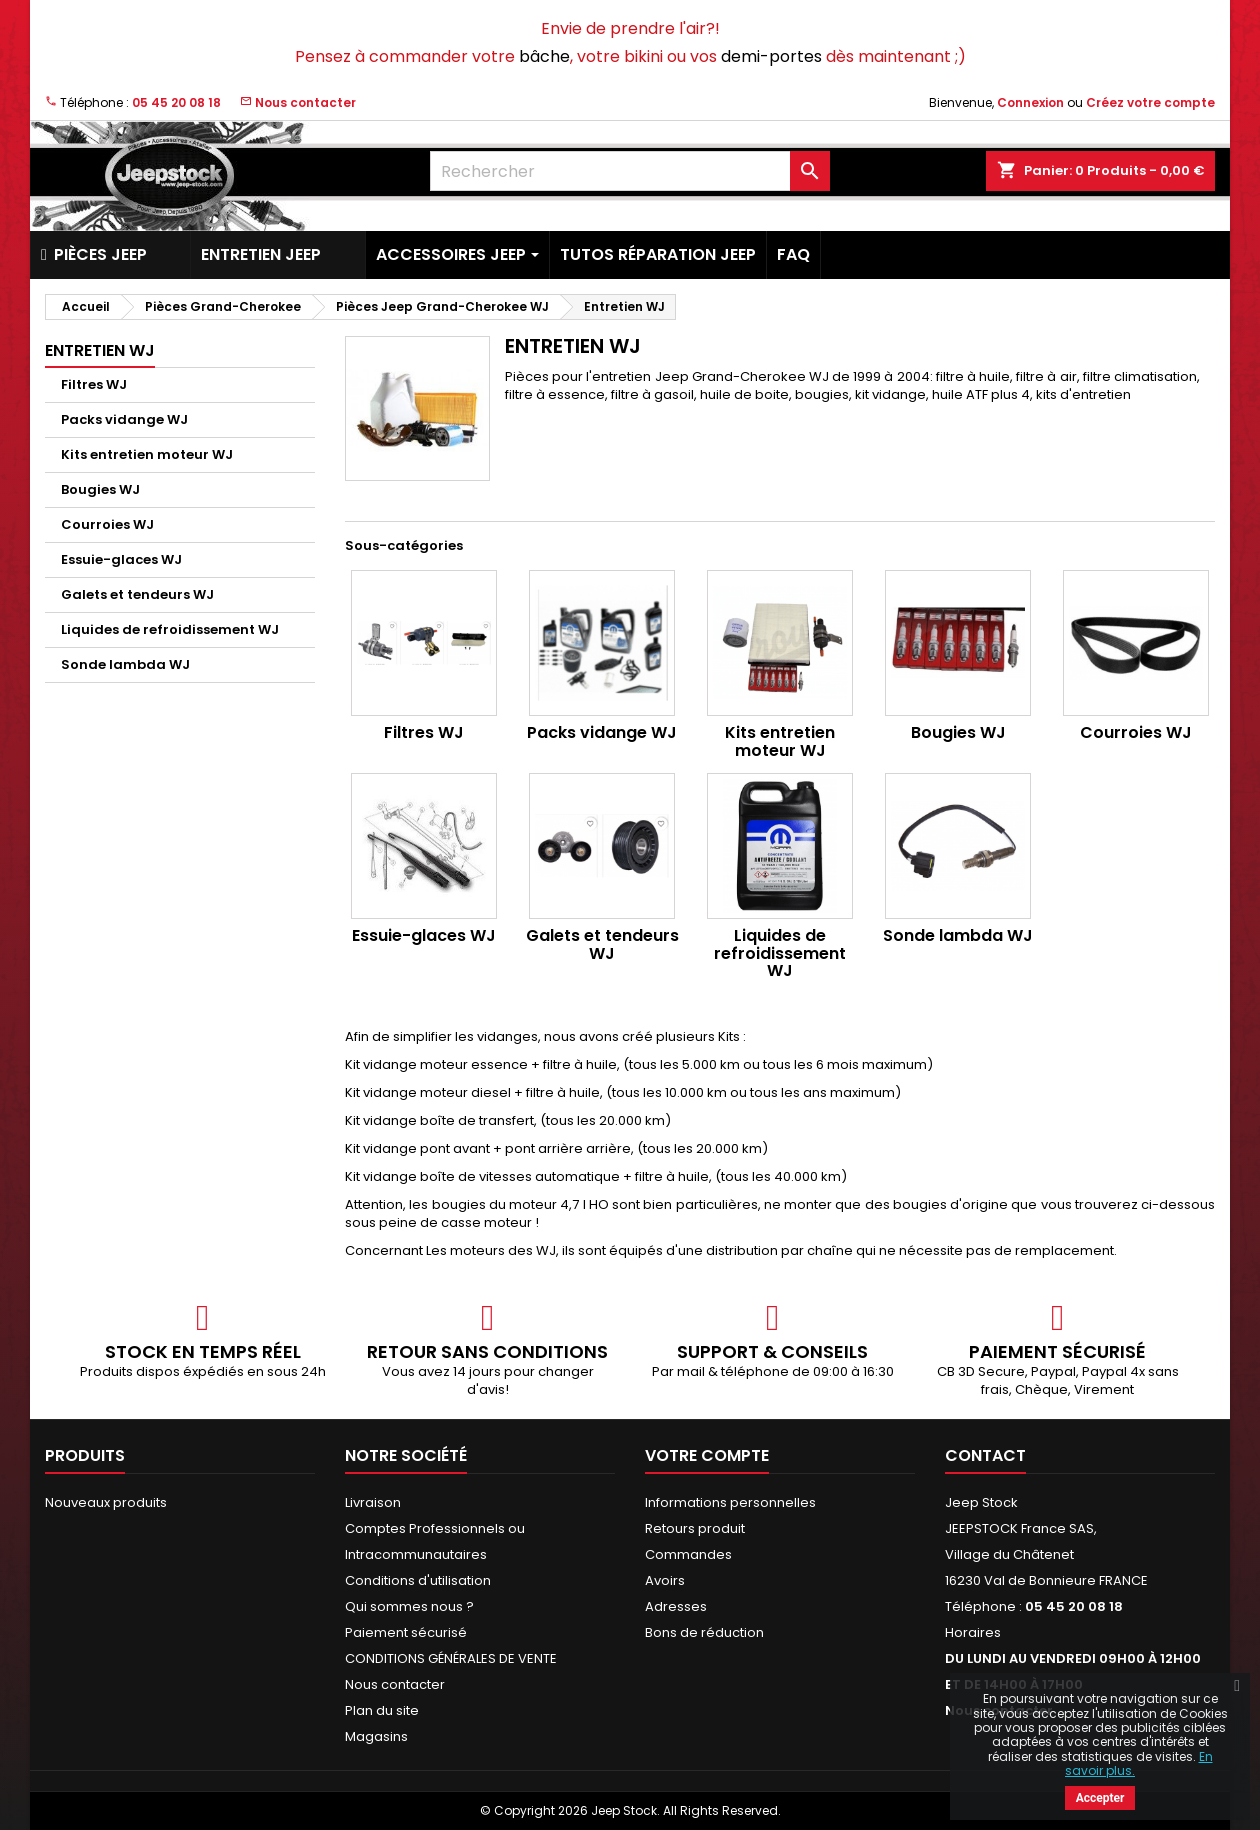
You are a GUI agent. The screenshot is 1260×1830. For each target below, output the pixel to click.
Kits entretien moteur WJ (147, 454)
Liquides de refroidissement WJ (170, 629)
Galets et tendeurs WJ (137, 594)
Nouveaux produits (106, 1502)
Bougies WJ (100, 489)
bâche (544, 56)
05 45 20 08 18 (176, 102)
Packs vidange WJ (124, 419)
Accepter (1100, 1798)
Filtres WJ (94, 384)
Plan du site (382, 1710)
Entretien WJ (100, 350)
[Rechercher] (630, 171)
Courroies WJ (107, 524)
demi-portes (771, 56)
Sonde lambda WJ (125, 664)
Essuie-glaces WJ (121, 559)
